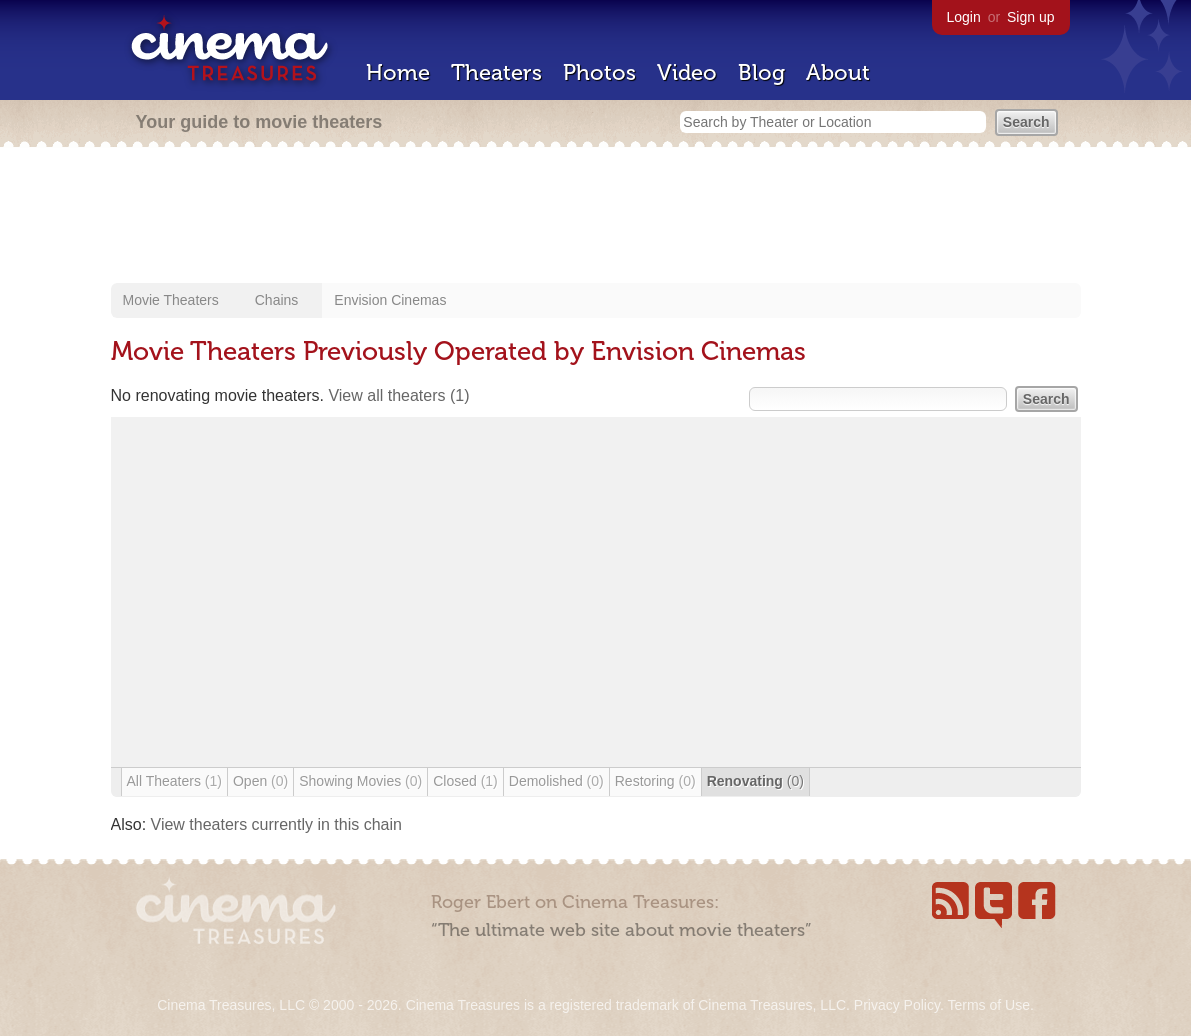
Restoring (655, 781)
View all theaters (398, 395)
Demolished (556, 781)
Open (260, 781)
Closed (465, 781)
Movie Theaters (171, 300)
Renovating (755, 781)
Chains (277, 300)
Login (964, 17)
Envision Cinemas (390, 300)
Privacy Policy (897, 1005)
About (838, 72)
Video (687, 72)
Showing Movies (360, 781)
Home (398, 72)
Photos (599, 72)
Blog (761, 72)
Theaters (496, 72)
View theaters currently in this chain (276, 824)
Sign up (1030, 17)
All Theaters (174, 781)
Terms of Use (988, 1005)
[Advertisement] (596, 217)
